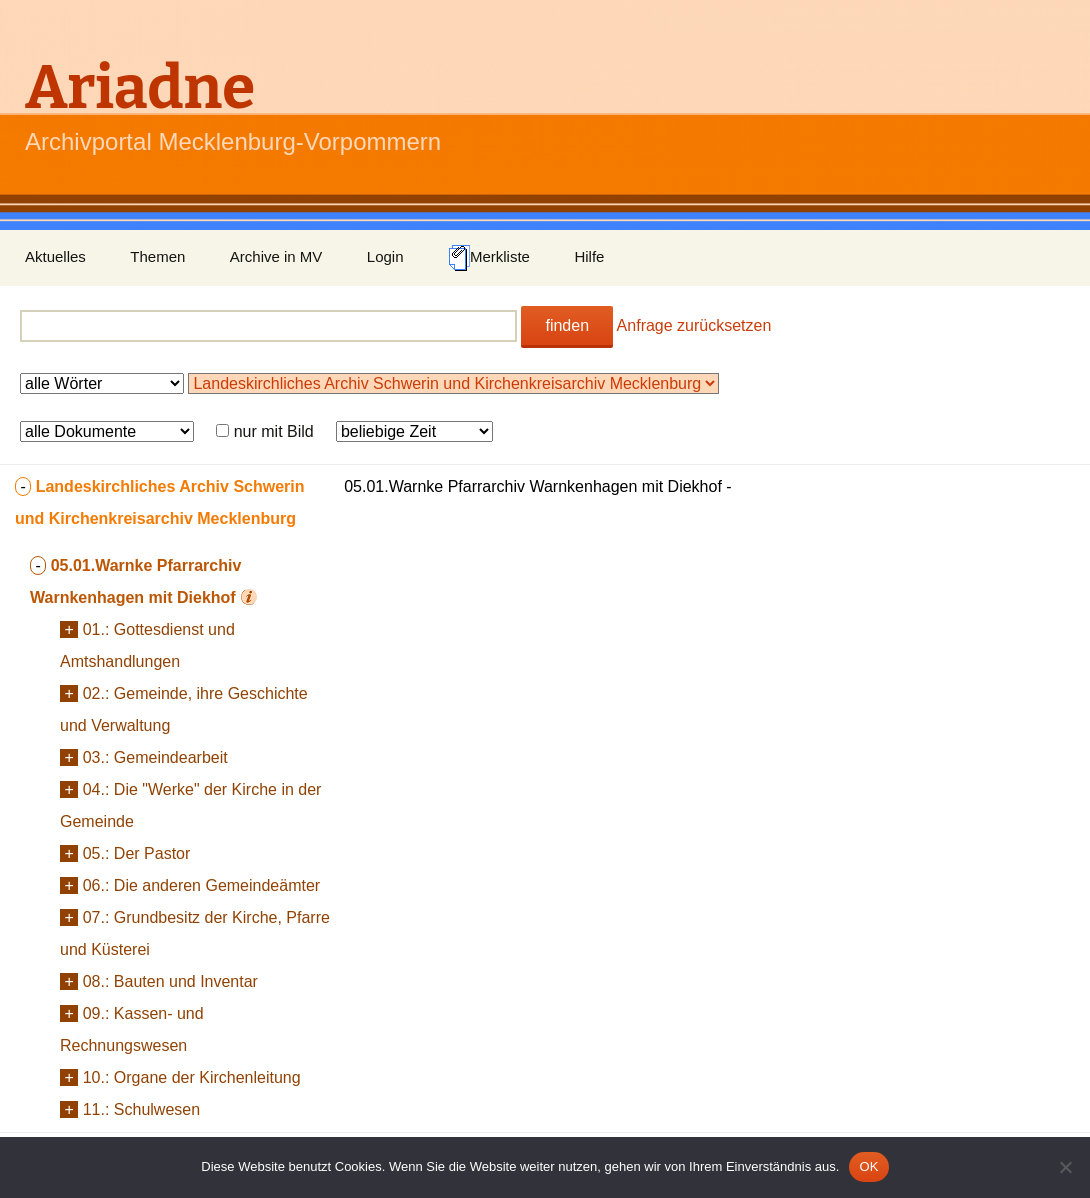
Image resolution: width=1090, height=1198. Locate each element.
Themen (157, 256)
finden (567, 325)
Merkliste (489, 258)
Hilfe (589, 256)
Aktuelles (55, 256)
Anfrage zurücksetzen (694, 325)
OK (868, 1166)
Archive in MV (276, 256)
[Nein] (1065, 1167)
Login (385, 256)
